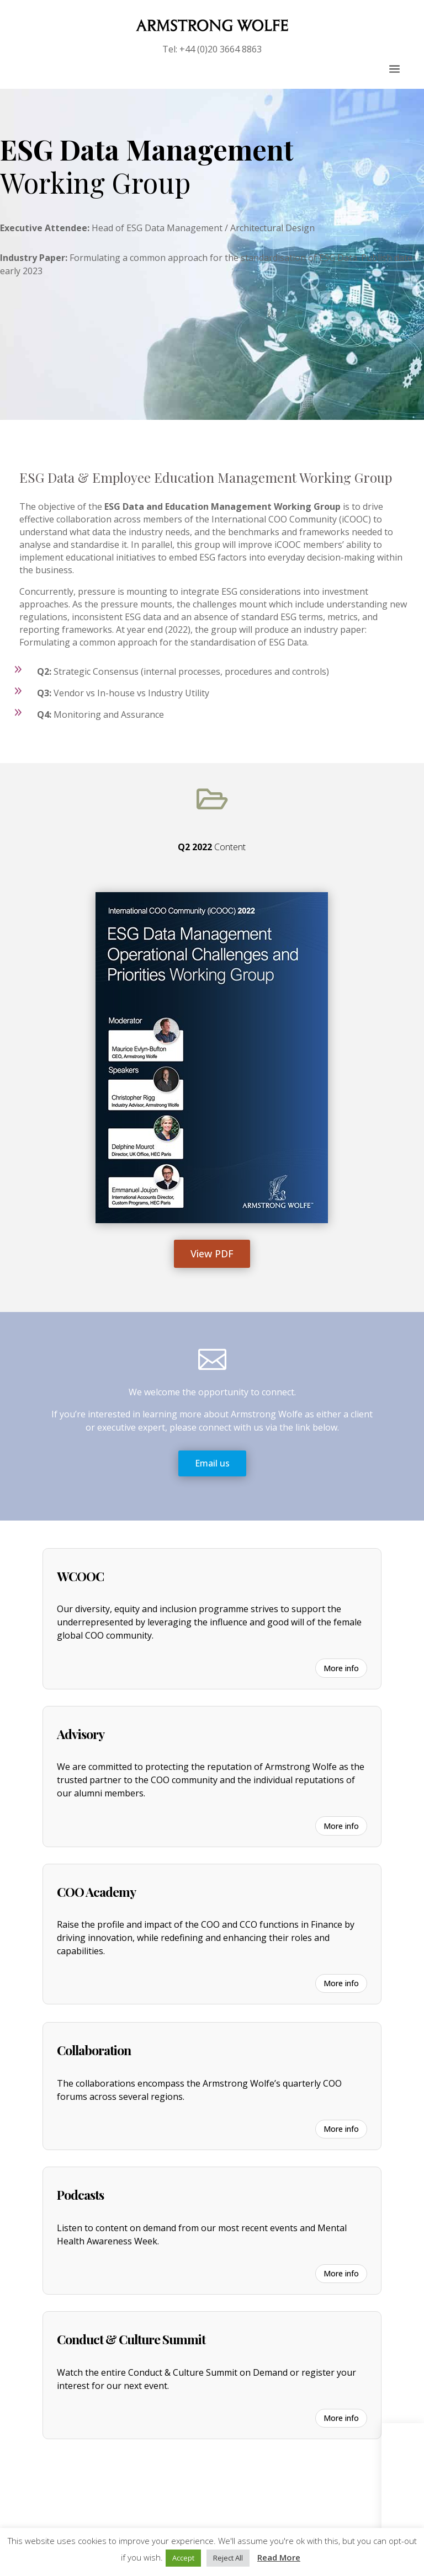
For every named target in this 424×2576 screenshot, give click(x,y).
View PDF (212, 1253)
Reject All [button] (228, 2558)
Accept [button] (183, 2558)
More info (341, 1668)
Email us (212, 1463)
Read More (278, 2557)
